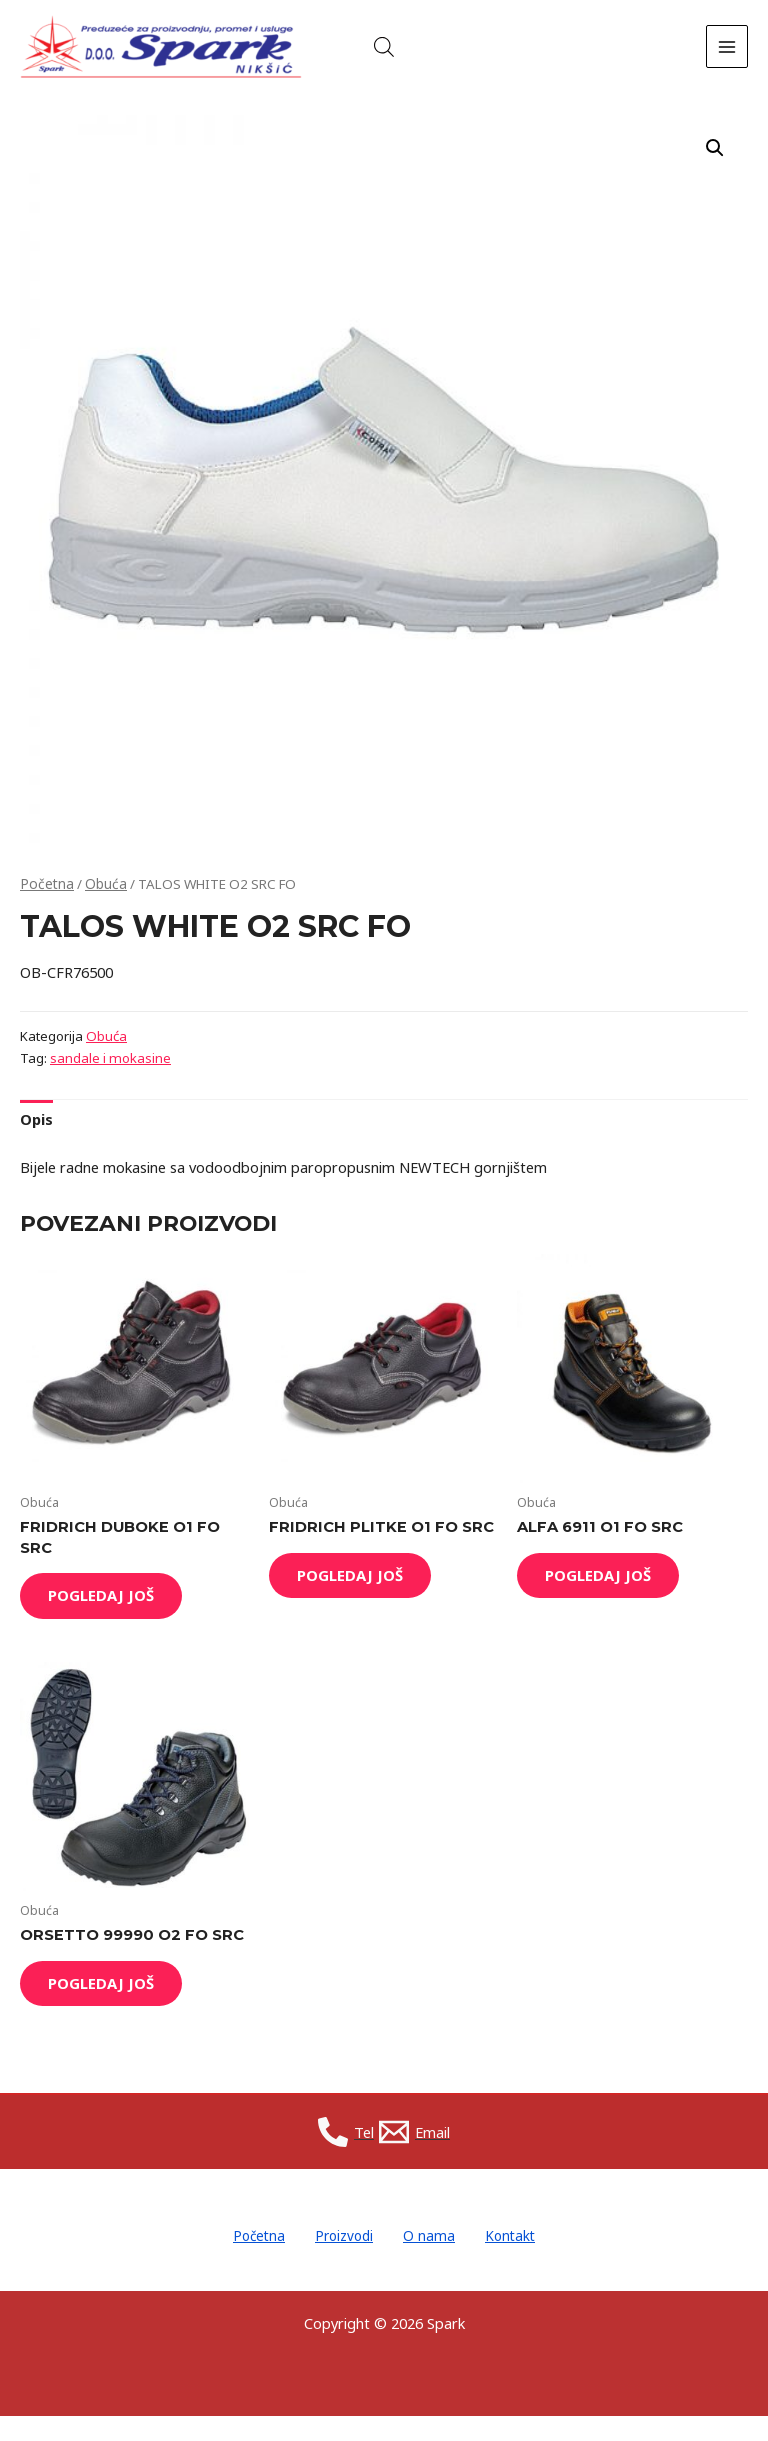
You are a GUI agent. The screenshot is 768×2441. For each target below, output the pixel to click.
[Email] (418, 2162)
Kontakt (528, 2263)
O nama (436, 2263)
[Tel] (342, 2162)
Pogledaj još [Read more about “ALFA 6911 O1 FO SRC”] (609, 1594)
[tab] (36, 1136)
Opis (36, 1136)
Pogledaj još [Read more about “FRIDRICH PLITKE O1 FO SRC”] (361, 1594)
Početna (45, 901)
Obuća (101, 901)
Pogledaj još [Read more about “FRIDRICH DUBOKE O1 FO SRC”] (112, 1615)
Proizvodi (339, 2263)
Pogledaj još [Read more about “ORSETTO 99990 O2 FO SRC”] (112, 2009)
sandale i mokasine (109, 1075)
